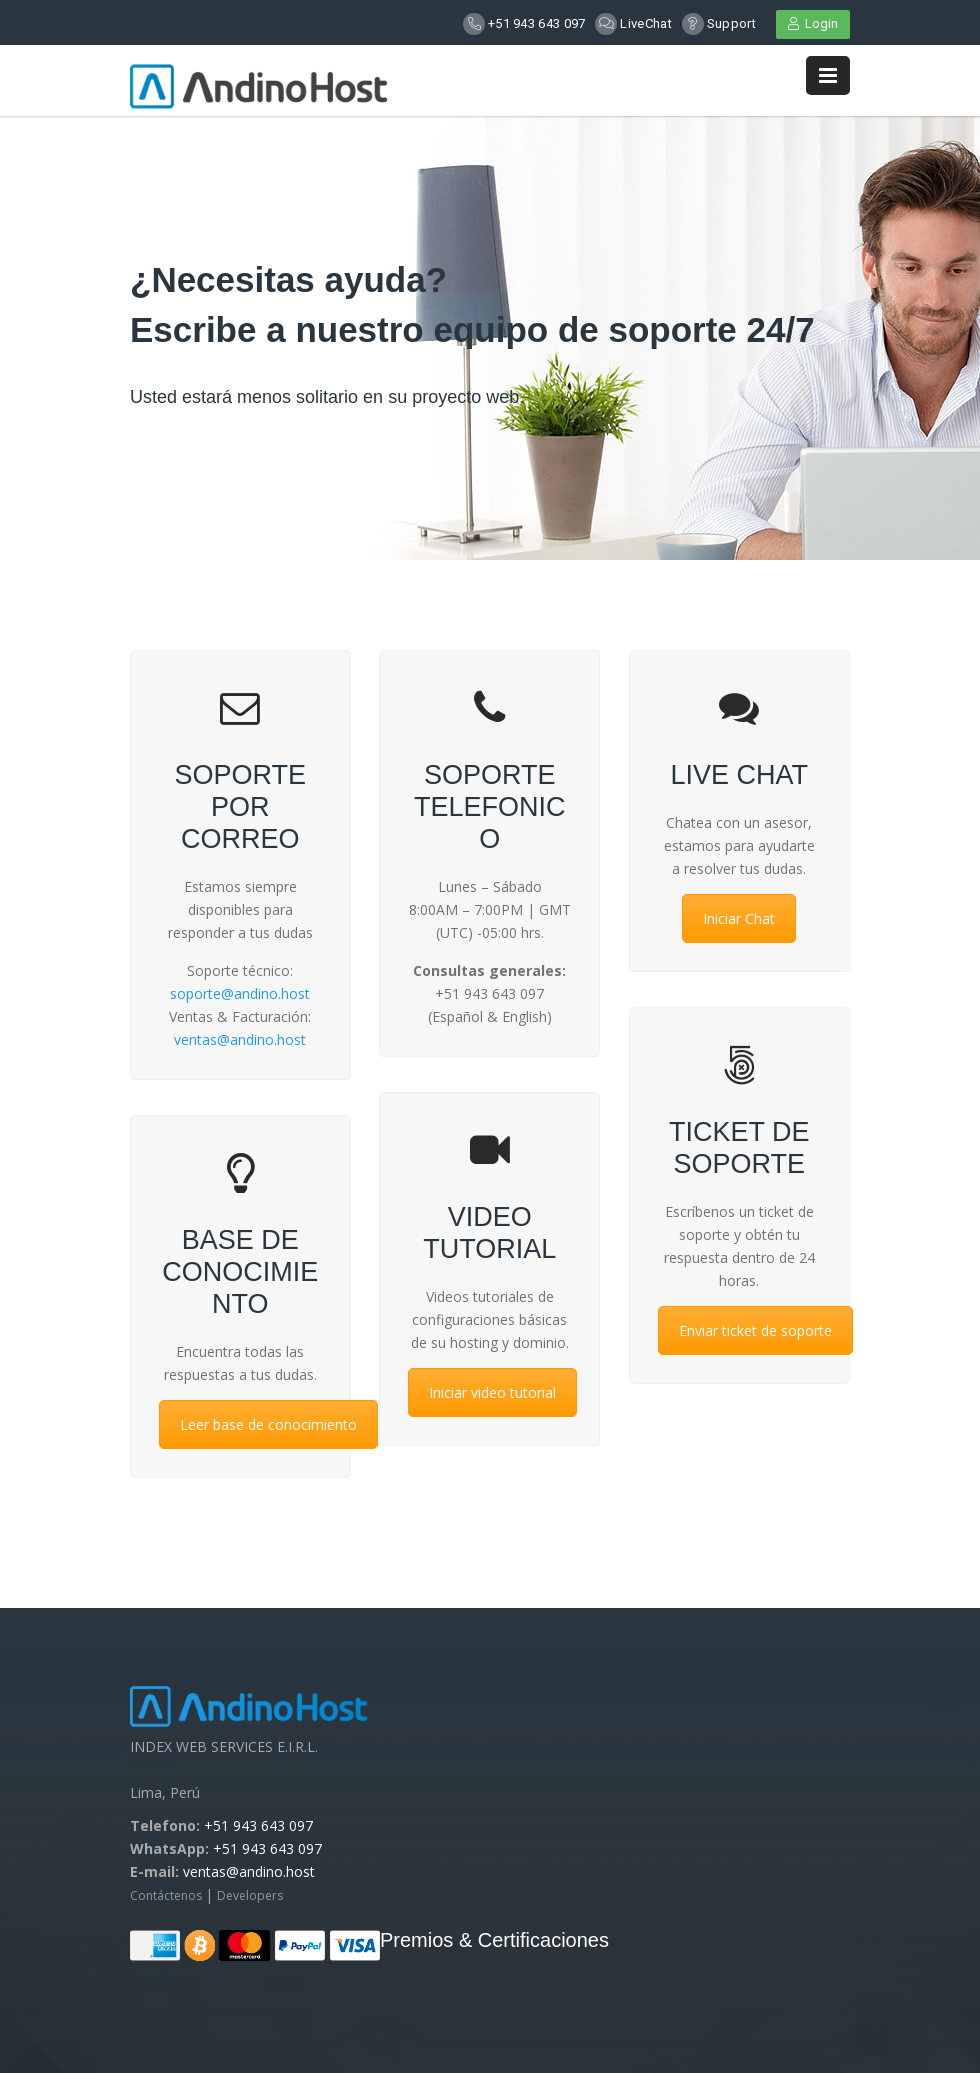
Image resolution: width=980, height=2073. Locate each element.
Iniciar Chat (739, 918)
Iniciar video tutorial (492, 1392)
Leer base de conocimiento (268, 1424)
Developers (250, 1895)
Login (813, 23)
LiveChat (645, 23)
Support (731, 23)
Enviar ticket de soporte (755, 1330)
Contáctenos (167, 1895)
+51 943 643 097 (537, 23)
